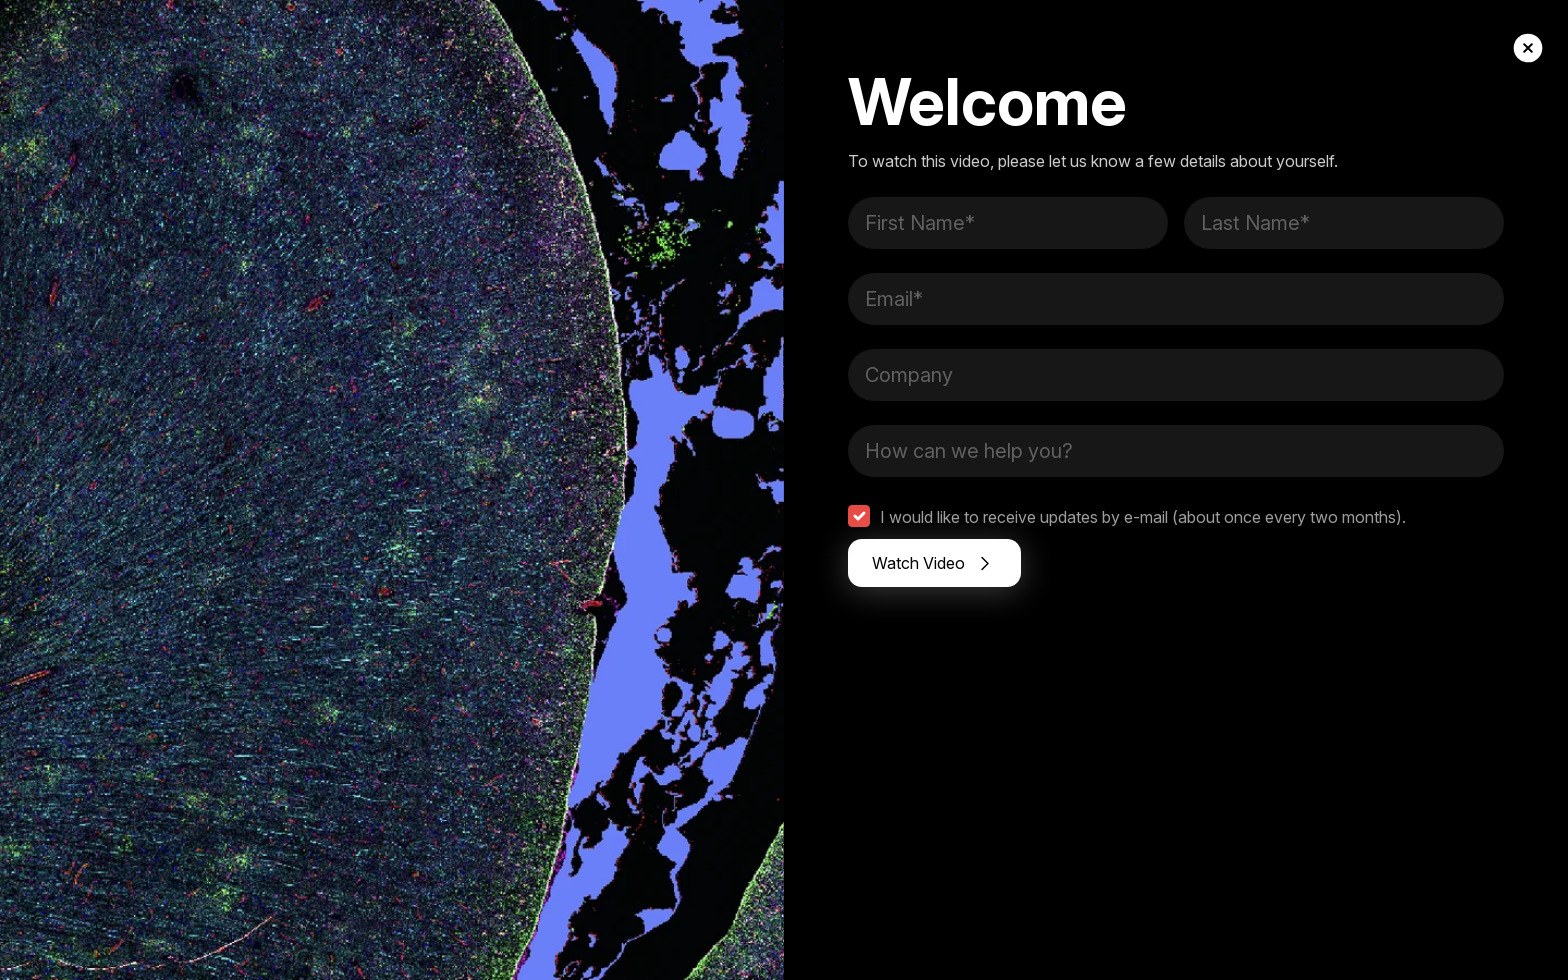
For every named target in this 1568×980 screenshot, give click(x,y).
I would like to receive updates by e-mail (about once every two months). (1143, 517)
